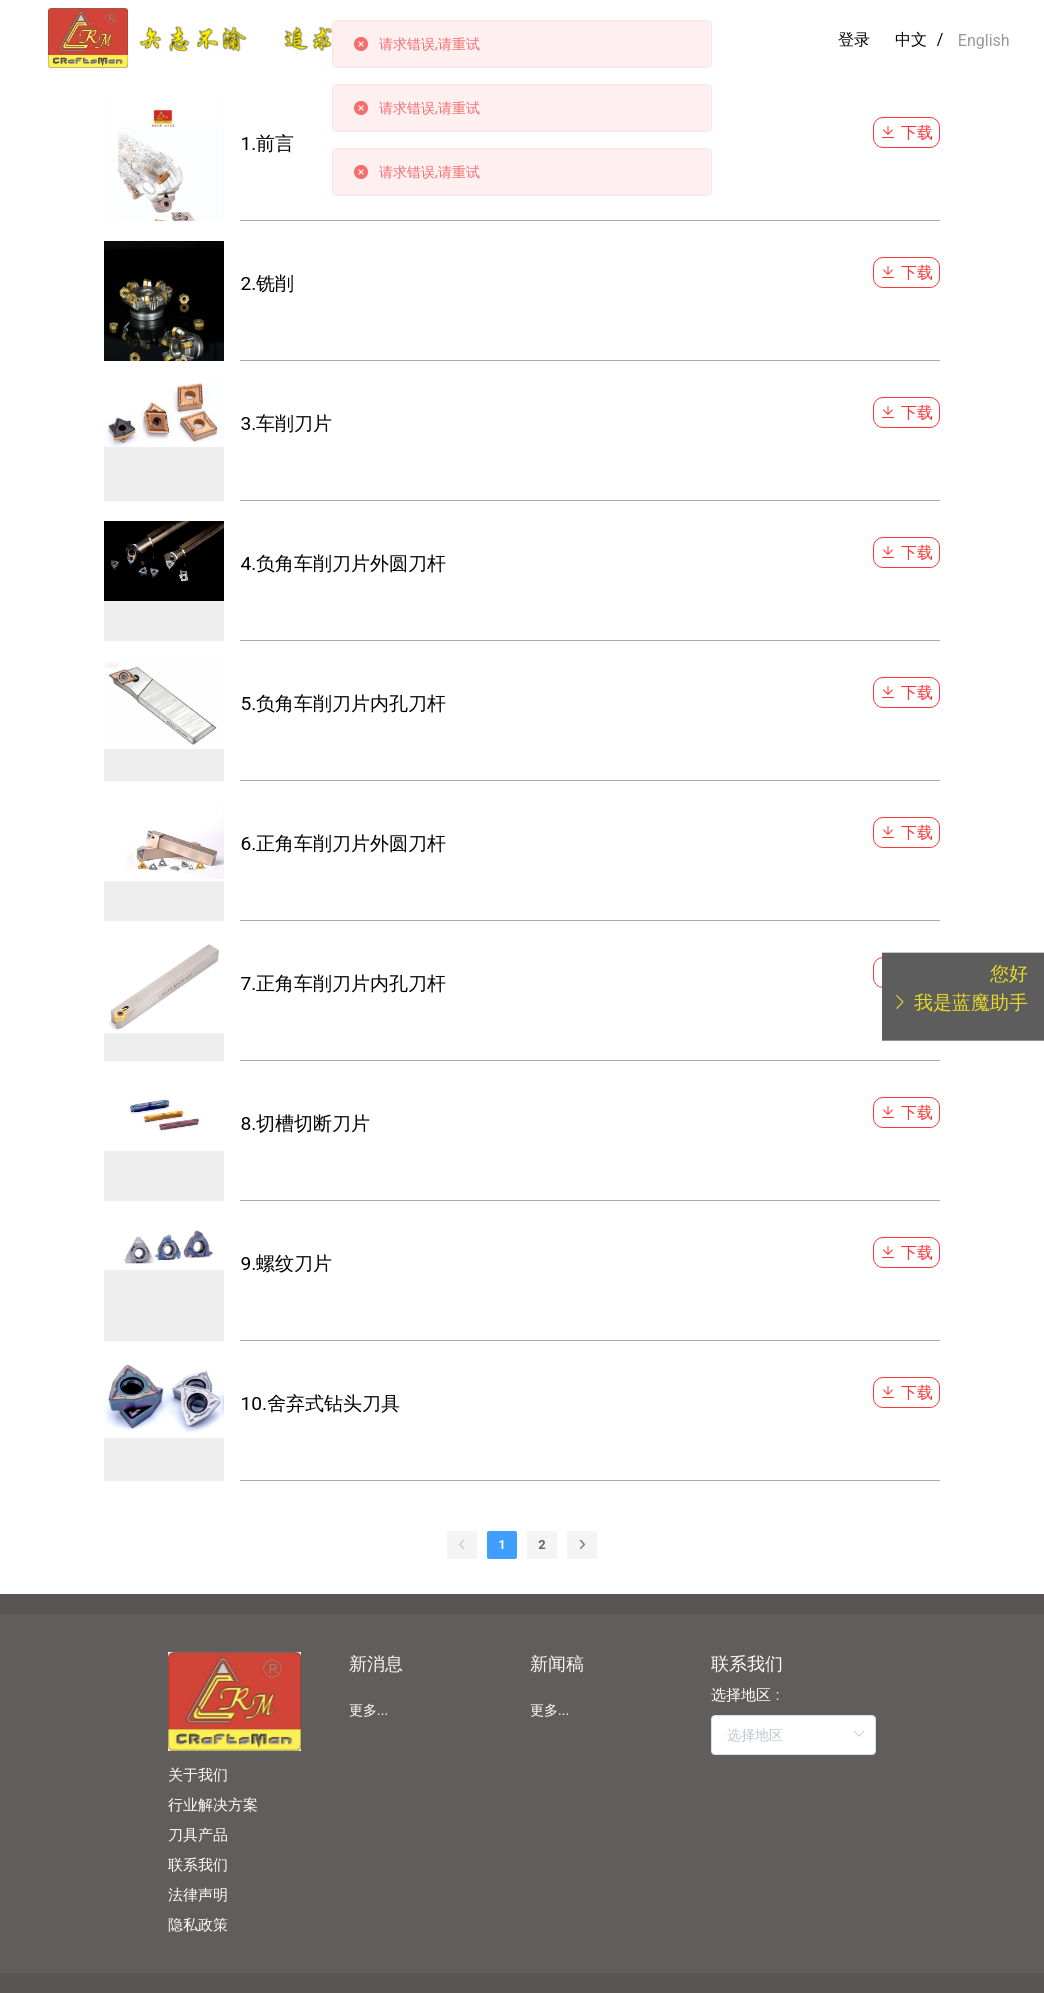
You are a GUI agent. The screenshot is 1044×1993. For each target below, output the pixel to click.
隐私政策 (198, 1925)
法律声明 (198, 1895)
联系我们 (198, 1865)
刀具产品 (198, 1835)
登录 (854, 39)
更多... (368, 1710)
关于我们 (198, 1775)
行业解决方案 (213, 1805)
